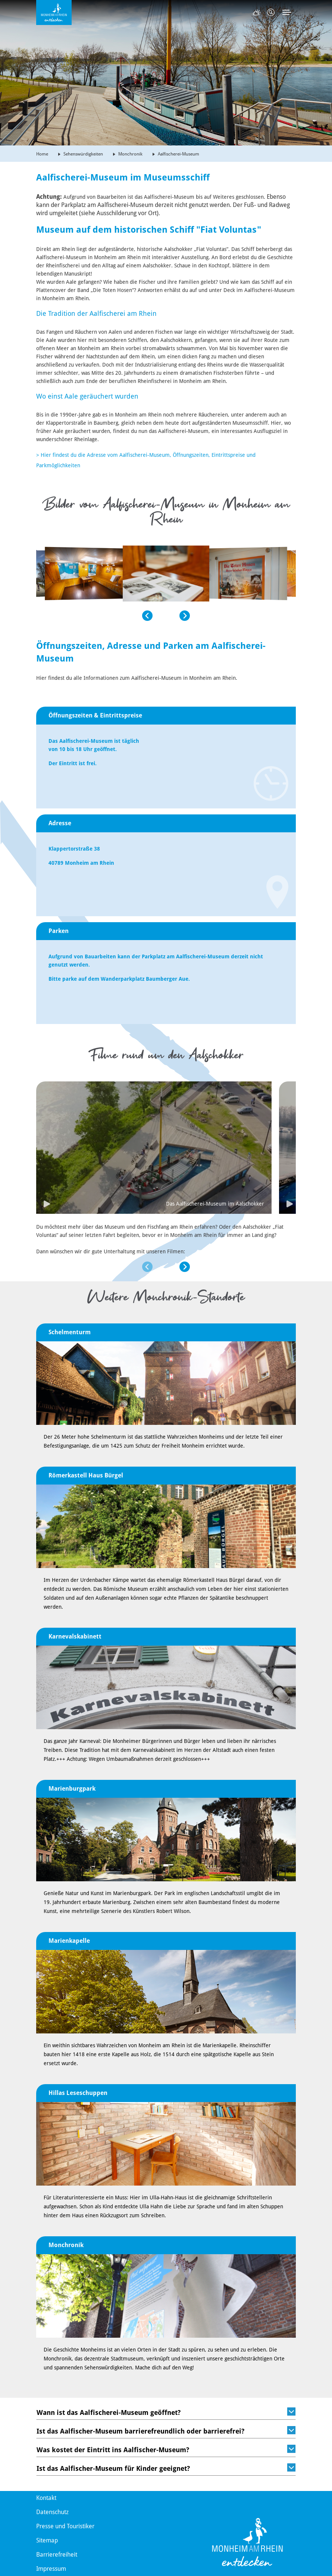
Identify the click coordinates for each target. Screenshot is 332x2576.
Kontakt (46, 2497)
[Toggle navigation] (287, 12)
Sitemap (47, 2540)
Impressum (51, 2568)
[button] (94, 650)
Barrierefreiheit (56, 2554)
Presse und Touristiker (65, 2526)
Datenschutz (52, 2512)
